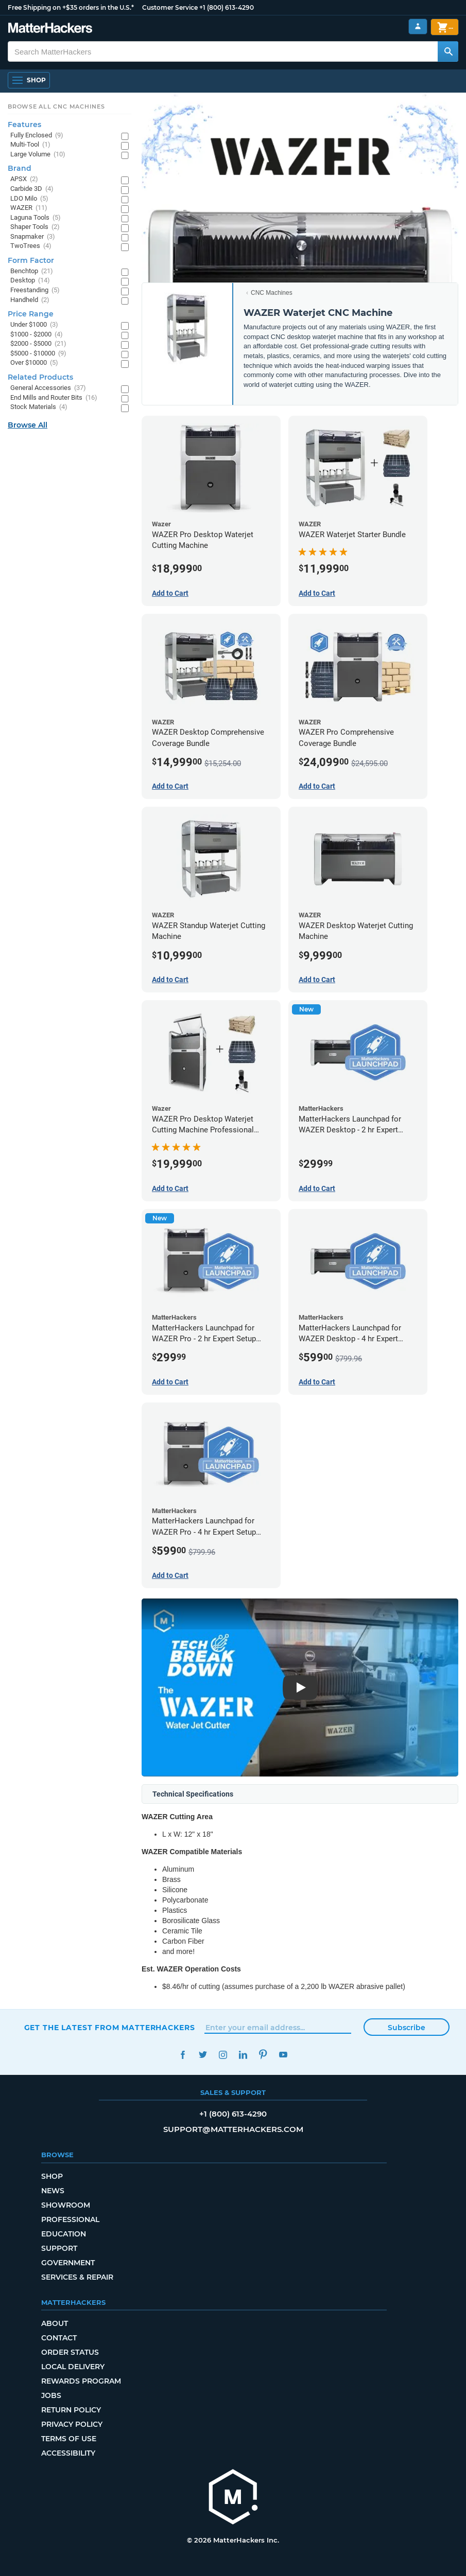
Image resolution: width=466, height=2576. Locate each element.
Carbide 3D (32, 189)
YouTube (283, 2055)
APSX (24, 179)
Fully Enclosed (36, 135)
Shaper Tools (35, 227)
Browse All (27, 425)
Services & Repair (77, 2277)
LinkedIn (243, 2055)
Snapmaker (32, 237)
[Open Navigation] (29, 80)
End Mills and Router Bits (53, 398)
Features (24, 124)
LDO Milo (29, 199)
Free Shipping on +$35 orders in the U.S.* (71, 7)
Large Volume (37, 154)
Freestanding (35, 290)
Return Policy (71, 2409)
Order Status (70, 2352)
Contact (59, 2337)
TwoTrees (30, 246)
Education (63, 2234)
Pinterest (263, 2055)
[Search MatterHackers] (448, 51)
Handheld (29, 300)
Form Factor (31, 260)
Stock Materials (38, 407)
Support (59, 2248)
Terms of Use (68, 2438)
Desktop (30, 281)
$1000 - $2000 (36, 335)
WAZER (28, 208)
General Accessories (48, 388)
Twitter (203, 2055)
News (52, 2190)
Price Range (31, 313)
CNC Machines (271, 292)
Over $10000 (34, 363)
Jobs (51, 2395)
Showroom (65, 2205)
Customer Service (170, 7)
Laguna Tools (35, 218)
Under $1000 (34, 325)
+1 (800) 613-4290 (226, 7)
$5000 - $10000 (38, 354)
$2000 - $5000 (38, 344)
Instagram (223, 2055)
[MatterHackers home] (233, 2498)
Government (68, 2262)
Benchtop (31, 271)
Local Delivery (73, 2366)
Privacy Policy (71, 2424)
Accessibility (68, 2453)
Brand (19, 168)
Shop (52, 2176)
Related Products (40, 377)
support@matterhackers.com (233, 2129)
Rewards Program (81, 2381)
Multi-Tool (30, 145)
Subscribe (406, 2027)
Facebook (183, 2055)
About (54, 2323)
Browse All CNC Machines (56, 106)
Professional (70, 2219)
